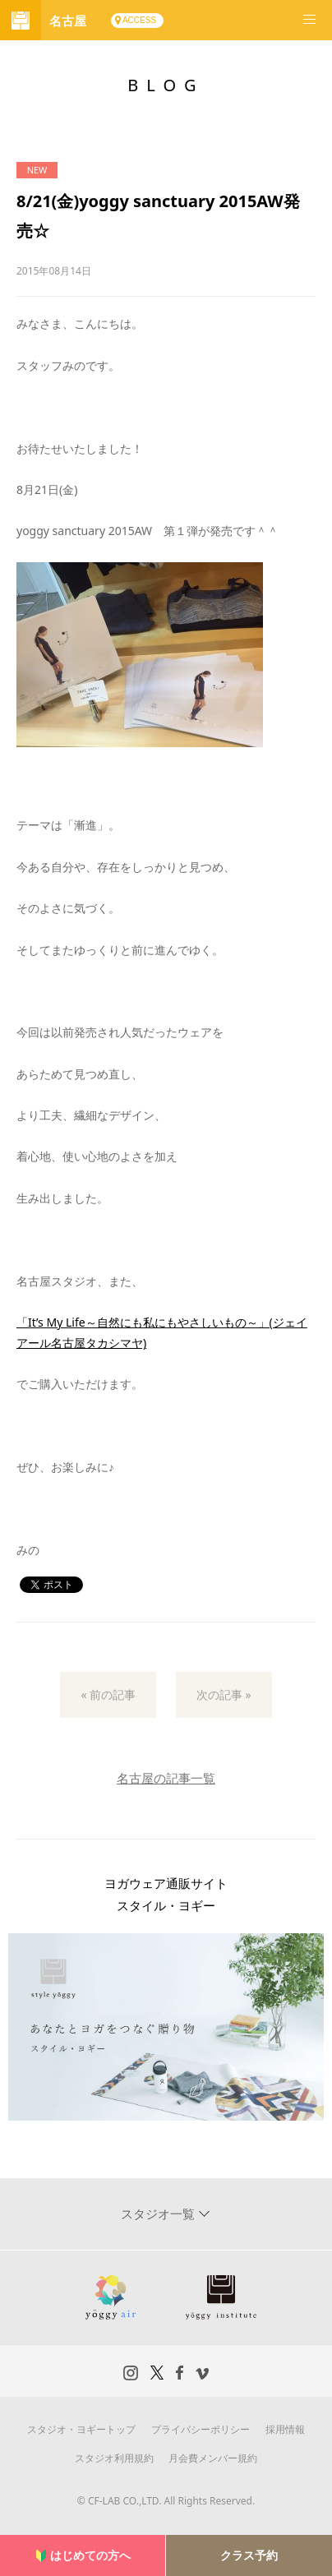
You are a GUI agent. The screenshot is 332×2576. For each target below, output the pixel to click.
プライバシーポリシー (200, 2429)
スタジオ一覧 (159, 2213)
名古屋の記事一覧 (166, 1778)
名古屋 (67, 20)
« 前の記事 (108, 1694)
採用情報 (285, 2429)
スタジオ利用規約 (114, 2458)
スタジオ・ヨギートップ (81, 2429)
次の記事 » (223, 1694)
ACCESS (139, 20)
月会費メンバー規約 (212, 2458)
